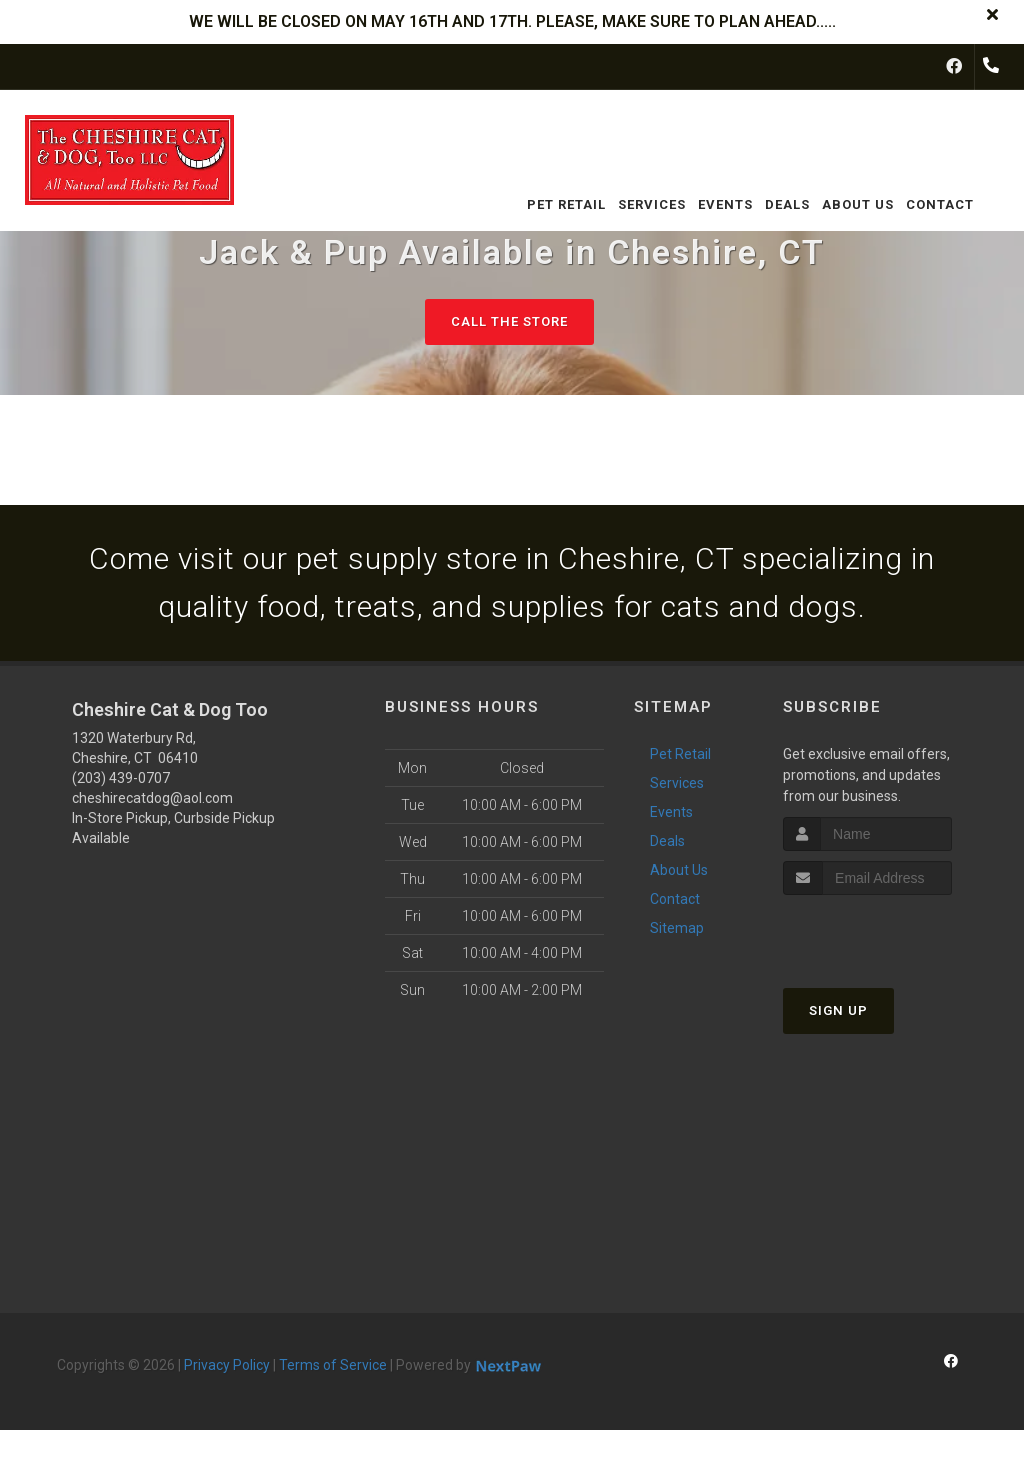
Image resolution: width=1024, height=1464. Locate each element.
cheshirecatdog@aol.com (152, 798)
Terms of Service (333, 1365)
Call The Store (509, 321)
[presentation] (889, 932)
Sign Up (838, 1010)
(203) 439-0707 (121, 778)
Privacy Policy (227, 1365)
